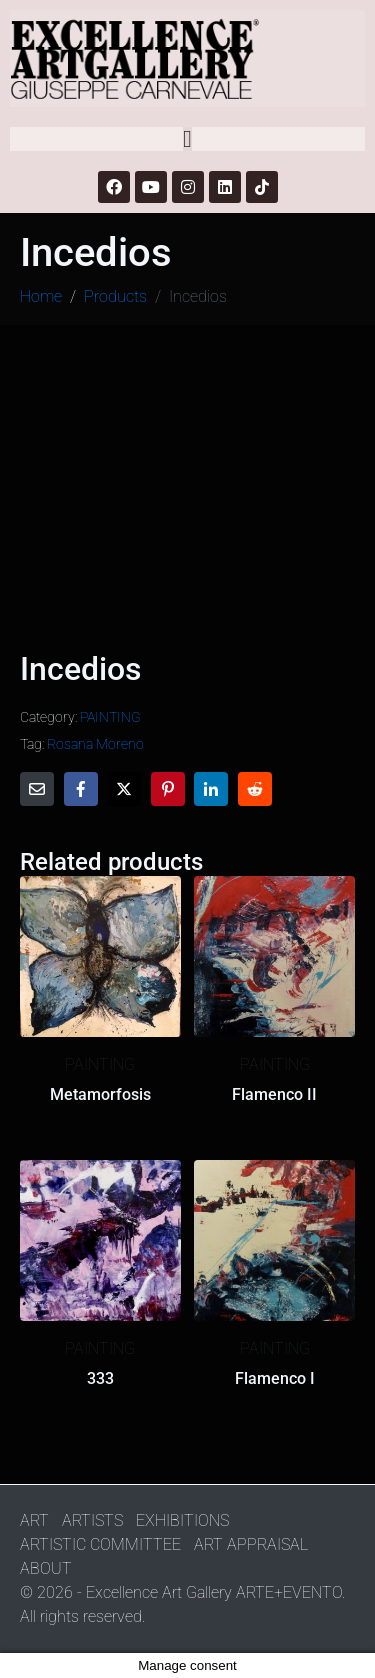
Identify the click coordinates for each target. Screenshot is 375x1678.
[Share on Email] (37, 789)
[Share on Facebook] (81, 789)
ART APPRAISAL (251, 1544)
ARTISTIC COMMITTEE (100, 1544)
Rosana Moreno (95, 744)
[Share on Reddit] (255, 789)
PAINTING (110, 717)
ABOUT (46, 1568)
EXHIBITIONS (182, 1520)
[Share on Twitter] (124, 789)
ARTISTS (92, 1520)
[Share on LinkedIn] (211, 789)
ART (34, 1520)
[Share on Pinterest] (168, 789)
